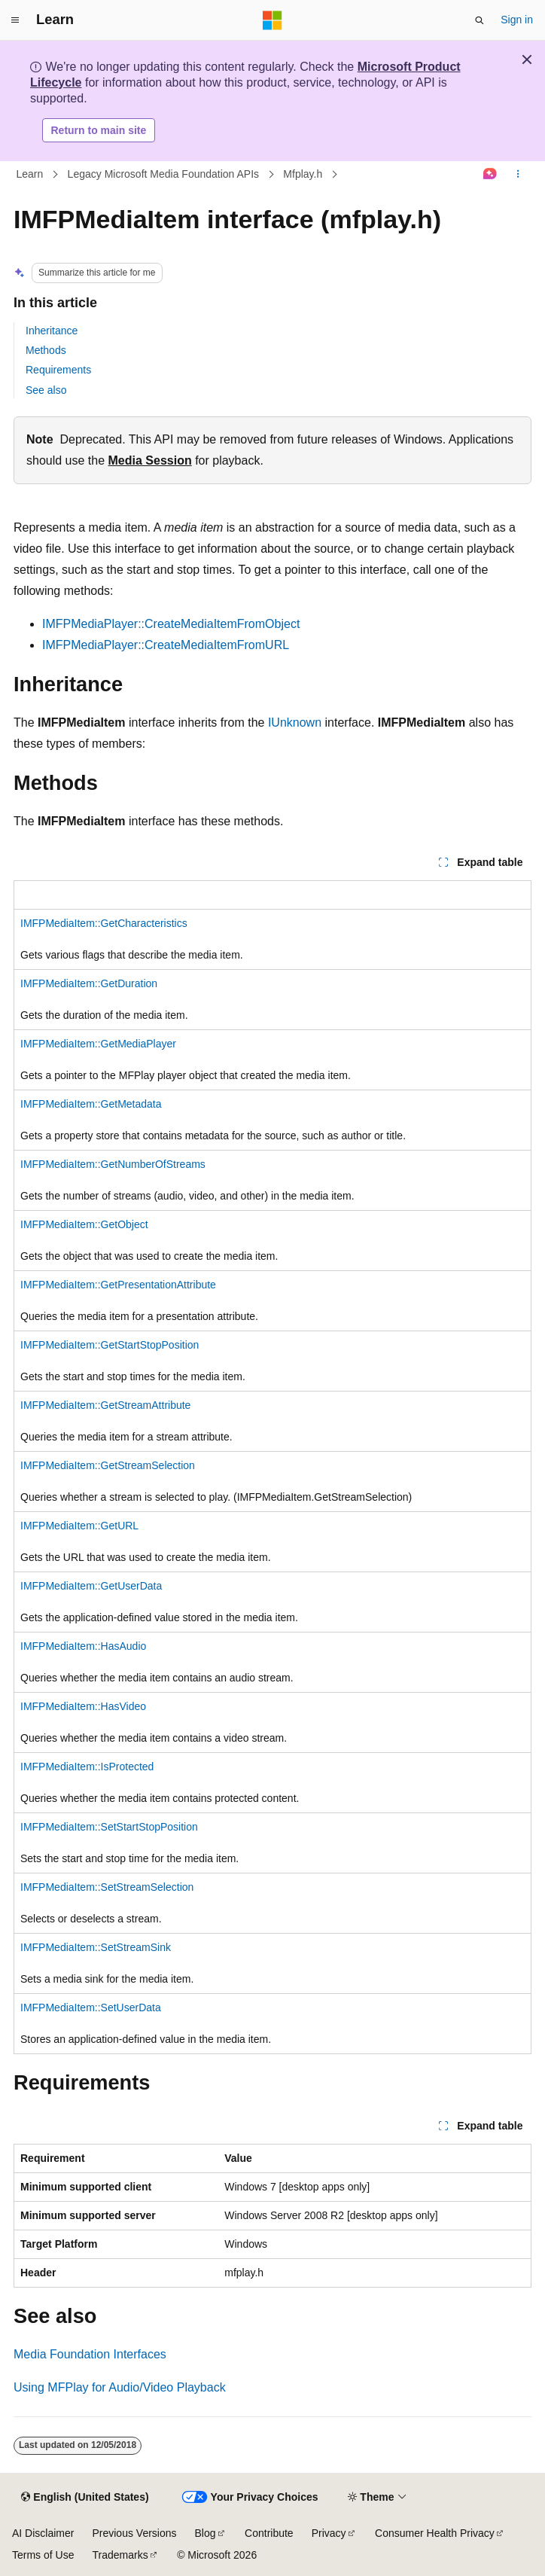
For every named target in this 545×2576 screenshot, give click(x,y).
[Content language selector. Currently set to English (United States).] (84, 2498)
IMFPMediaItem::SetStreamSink (95, 1947)
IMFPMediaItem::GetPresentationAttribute (118, 1285)
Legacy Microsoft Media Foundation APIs (163, 174)
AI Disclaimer (43, 2533)
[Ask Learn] (490, 175)
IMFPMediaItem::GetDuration (88, 983)
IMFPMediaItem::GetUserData (91, 1586)
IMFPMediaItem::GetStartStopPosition (109, 1345)
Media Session (150, 460)
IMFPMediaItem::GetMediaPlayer (98, 1044)
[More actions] (518, 175)
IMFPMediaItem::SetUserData (90, 2007)
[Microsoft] (272, 20)
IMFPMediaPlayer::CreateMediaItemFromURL (165, 645)
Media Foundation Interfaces (90, 2354)
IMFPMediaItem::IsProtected (87, 1767)
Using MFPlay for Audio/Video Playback (120, 2387)
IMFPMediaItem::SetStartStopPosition (109, 1827)
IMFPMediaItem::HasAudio (83, 1646)
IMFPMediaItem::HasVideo (83, 1706)
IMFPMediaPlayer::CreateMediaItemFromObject (171, 623)
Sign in (517, 20)
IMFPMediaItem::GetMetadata (91, 1104)
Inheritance (52, 331)
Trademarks (120, 2555)
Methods (46, 350)
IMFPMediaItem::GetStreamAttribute (105, 1405)
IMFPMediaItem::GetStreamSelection (107, 1465)
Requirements (58, 370)
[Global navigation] (15, 20)
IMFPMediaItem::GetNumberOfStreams (113, 1164)
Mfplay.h (302, 174)
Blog (205, 2533)
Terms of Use (43, 2555)
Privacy (329, 2533)
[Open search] (479, 20)
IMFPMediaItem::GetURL (79, 1526)
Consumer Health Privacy (435, 2533)
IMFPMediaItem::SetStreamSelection (106, 1887)
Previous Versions (134, 2533)
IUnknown (294, 722)
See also (46, 390)
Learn (30, 174)
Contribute (269, 2533)
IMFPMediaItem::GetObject (84, 1224)
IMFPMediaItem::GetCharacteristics (103, 923)
